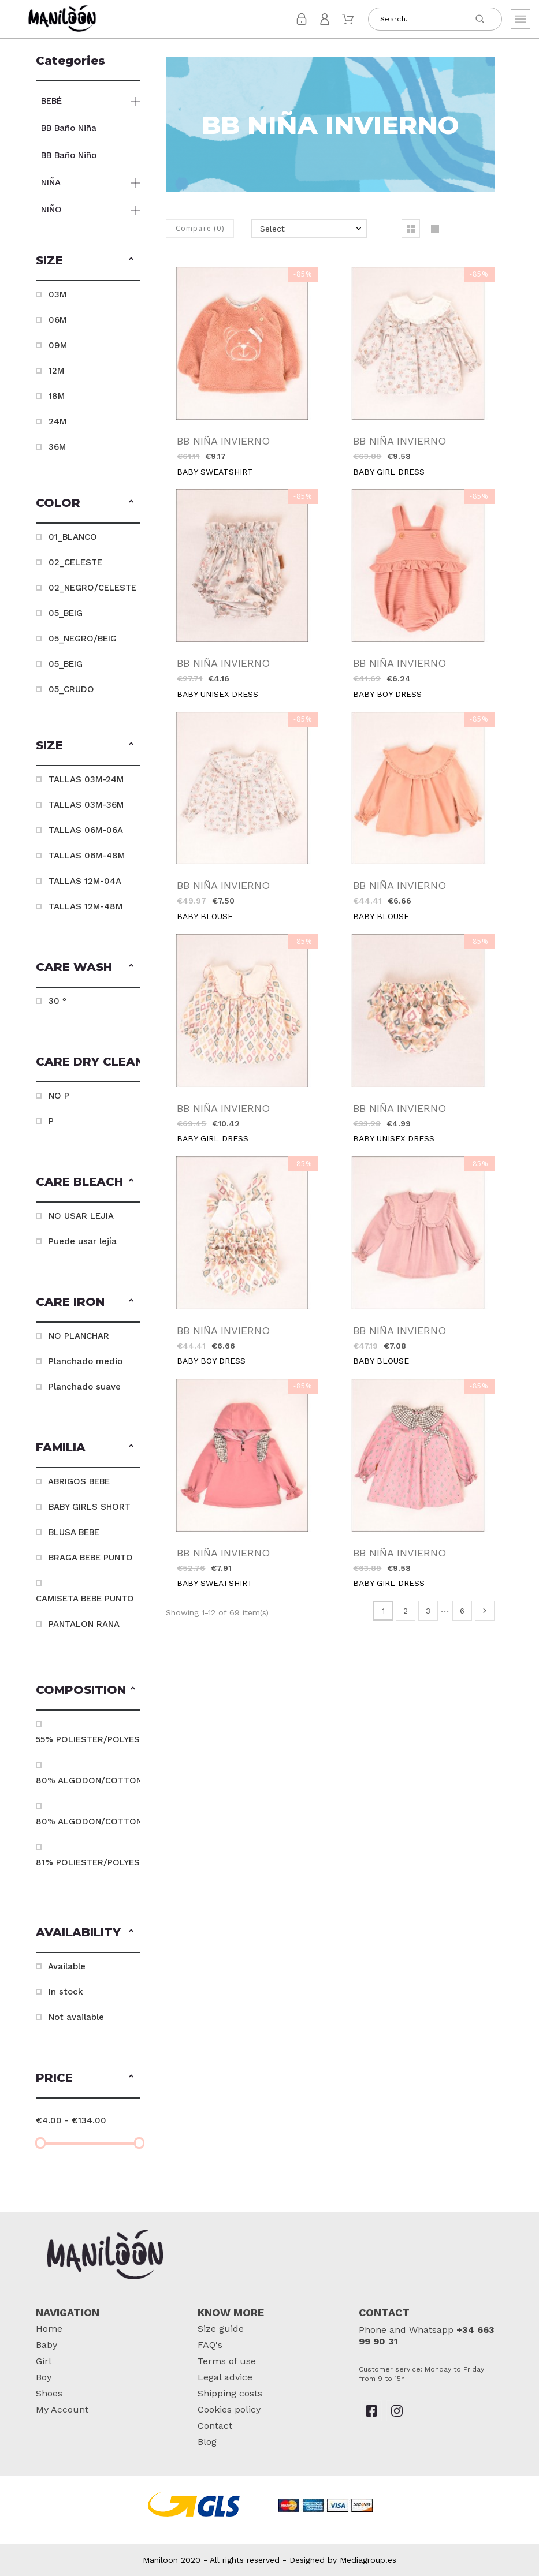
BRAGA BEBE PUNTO (91, 1557)
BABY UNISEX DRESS (217, 694)
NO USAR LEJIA (81, 1216)
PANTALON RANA (84, 1624)
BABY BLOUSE (205, 916)
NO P (59, 1096)
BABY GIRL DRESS (389, 471)
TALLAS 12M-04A (85, 881)
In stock (66, 1992)
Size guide (221, 2328)
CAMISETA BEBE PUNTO (85, 1598)
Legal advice (225, 2377)
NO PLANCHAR (79, 1336)
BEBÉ (51, 101)
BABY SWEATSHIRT (215, 471)
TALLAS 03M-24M (86, 779)
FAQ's (210, 2344)
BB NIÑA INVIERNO (223, 441)
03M (57, 294)
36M (57, 447)
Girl (43, 2360)
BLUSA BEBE (74, 1532)
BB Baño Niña (68, 128)
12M (56, 370)
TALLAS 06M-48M (87, 855)
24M (57, 421)
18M (57, 396)
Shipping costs (230, 2393)
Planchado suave (85, 1387)
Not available (76, 2017)
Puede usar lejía (83, 1241)
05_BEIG (66, 613)
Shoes (49, 2393)
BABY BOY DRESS (387, 694)
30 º (57, 1001)
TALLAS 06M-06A (86, 830)
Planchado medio (85, 1361)
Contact (215, 2425)
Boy (43, 2377)
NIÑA (51, 182)
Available (67, 1966)
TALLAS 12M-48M (85, 906)
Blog (207, 2441)
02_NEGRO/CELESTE (92, 588)
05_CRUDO (71, 689)
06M (57, 320)
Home (49, 2328)
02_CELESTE (75, 562)
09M (58, 345)
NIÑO (51, 209)
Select (272, 228)
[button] (131, 260)
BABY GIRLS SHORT (90, 1507)
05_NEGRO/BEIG (83, 638)
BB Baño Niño (68, 155)
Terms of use (227, 2360)
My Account (62, 2409)
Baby (46, 2344)
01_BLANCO (73, 537)
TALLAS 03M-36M (86, 805)
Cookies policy (229, 2409)
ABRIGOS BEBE (79, 1481)
